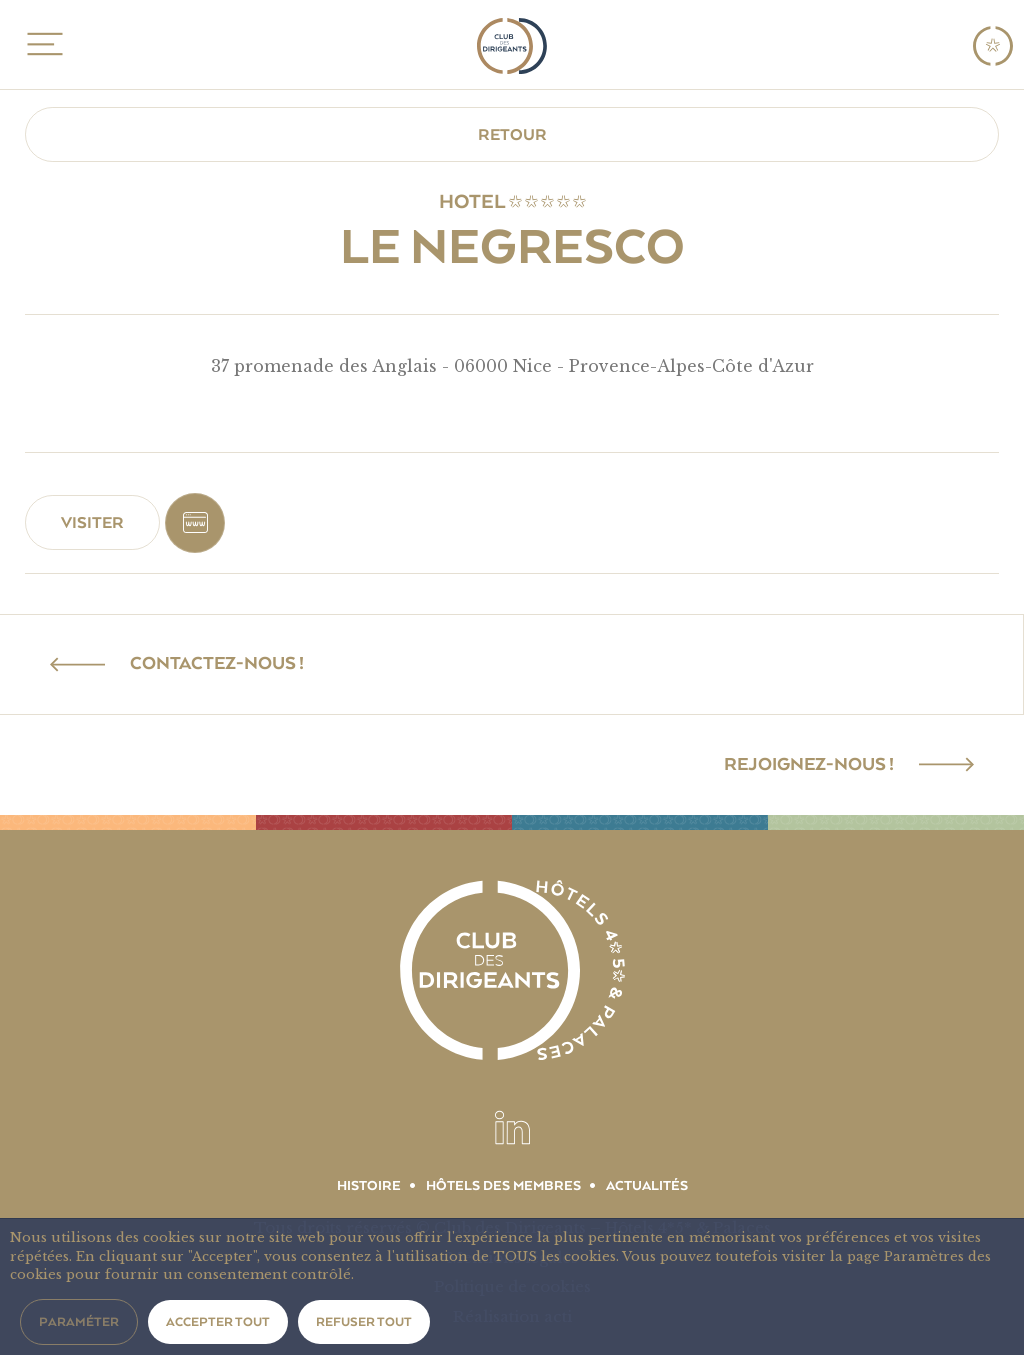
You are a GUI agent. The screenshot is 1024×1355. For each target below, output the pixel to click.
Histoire (369, 1186)
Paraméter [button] (79, 1322)
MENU (41, 44)
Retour (512, 135)
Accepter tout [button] (218, 1322)
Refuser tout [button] (364, 1322)
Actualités (647, 1186)
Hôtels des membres (503, 1186)
